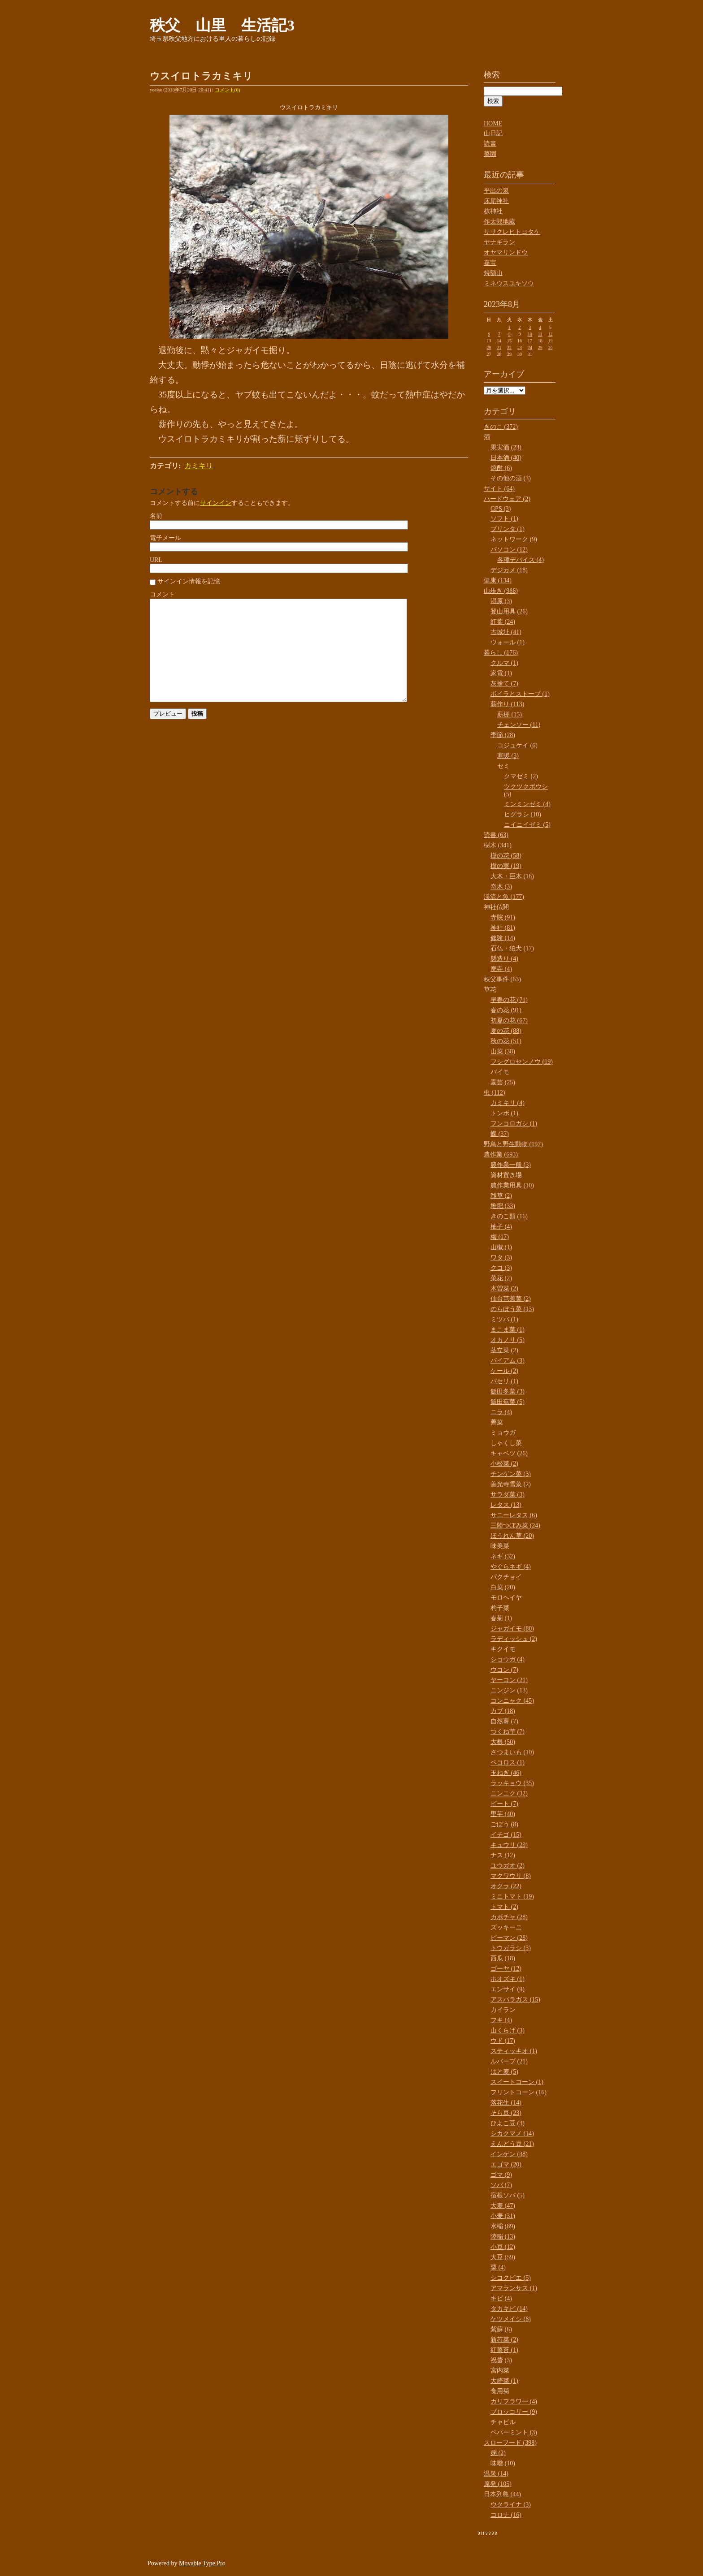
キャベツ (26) (509, 1453)
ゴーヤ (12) (505, 1968)
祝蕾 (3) (501, 2360)
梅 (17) (499, 1237)
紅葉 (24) (502, 621)
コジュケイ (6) (517, 745)
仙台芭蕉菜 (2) (510, 1298)
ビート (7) (504, 1803)
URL (156, 560)
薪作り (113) (507, 704)
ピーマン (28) (509, 1937)
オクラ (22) (505, 1886)
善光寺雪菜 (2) (510, 1484)
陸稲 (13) (502, 2236)
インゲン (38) (509, 2154)
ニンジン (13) (509, 1690)
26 (550, 347)
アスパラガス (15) (515, 1999)
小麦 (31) (502, 2216)
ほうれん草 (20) (512, 1535)
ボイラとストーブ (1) (520, 693)
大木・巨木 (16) (512, 876)
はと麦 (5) (504, 2071)
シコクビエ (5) (510, 2277)
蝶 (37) (499, 1134)
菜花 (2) (501, 1278)
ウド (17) (502, 2040)
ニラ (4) (501, 1412)
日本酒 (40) (505, 457)
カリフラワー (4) (513, 2401)
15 (509, 340)
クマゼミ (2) (521, 776)
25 (540, 347)
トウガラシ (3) (510, 1948)
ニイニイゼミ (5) (527, 824)
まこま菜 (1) (507, 1329)
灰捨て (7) (504, 683)
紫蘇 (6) (501, 2329)
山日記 (493, 133)
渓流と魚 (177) (504, 896)
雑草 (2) (501, 1195)
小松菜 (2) (504, 1463)
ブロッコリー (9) (513, 2411)
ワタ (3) (501, 1257)
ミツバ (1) (504, 1319)
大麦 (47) (502, 2205)
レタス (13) (505, 1505)
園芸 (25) (502, 1082)
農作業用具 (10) (512, 1185)
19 (550, 340)
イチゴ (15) (505, 1834)
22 (509, 347)
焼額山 (493, 273)
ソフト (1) (504, 518)
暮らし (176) (501, 652)
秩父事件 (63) (502, 979)
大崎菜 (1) (504, 2381)
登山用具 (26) (509, 611)
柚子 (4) (501, 1226)
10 (530, 334)
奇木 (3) (501, 886)
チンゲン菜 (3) (510, 1474)
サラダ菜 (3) (507, 1494)
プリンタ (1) (507, 529)
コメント (162, 594)
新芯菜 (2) (504, 2339)
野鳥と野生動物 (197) (513, 1144)
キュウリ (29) (509, 1845)
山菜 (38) (502, 1051)
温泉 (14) (496, 2473)
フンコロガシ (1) (513, 1123)
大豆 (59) (502, 2257)
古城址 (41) (505, 632)
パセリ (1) (504, 1381)
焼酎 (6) (501, 468)
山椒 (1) (501, 1247)
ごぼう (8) (504, 1824)
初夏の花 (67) (509, 1020)
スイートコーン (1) (516, 2082)
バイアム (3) (507, 1360)
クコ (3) (501, 1267)
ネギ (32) (502, 1556)
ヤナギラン (499, 242)
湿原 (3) (501, 601)
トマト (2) (504, 1906)
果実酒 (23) (505, 447)
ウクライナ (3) (510, 2504)
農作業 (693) (501, 1154)
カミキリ (198, 466)
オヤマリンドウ (506, 252)
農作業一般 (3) (510, 1164)
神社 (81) (502, 927)
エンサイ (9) (507, 1989)
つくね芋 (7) (507, 1731)
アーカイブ (504, 374)
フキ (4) (501, 2020)
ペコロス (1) (507, 1762)
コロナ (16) (505, 2514)
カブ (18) (502, 1711)
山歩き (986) (501, 590)
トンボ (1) (504, 1113)
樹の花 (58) (505, 855)
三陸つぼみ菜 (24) (515, 1525)
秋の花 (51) (505, 1041)
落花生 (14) (505, 2102)
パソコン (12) (509, 549)
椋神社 (493, 211)
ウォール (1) (507, 642)
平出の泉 (496, 190)
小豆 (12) (502, 2247)
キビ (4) (501, 2298)
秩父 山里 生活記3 (222, 25)
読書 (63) (496, 835)
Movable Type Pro (202, 2563)
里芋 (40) (502, 1814)
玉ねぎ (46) (505, 1772)
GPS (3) (500, 508)
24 (530, 347)
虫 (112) (494, 1092)
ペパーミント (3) (513, 2432)
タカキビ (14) (509, 2308)
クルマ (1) (504, 663)
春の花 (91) (505, 1010)
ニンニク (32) (509, 1793)
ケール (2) (504, 1371)
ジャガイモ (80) (512, 1628)
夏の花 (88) (505, 1030)
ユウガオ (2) (507, 1865)
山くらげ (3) (507, 2030)
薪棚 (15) (509, 714)
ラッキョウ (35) (512, 1783)
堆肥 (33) (502, 1206)
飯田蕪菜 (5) (507, 1401)
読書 (490, 143)
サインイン (215, 503)
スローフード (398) (510, 2442)
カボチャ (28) (509, 1917)
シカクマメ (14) (512, 2133)
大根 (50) (502, 1742)
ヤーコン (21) (509, 1680)
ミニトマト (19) (512, 1896)
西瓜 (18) (502, 1958)
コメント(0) (227, 89)
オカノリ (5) (507, 1340)
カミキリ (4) (507, 1103)
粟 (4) (498, 2267)
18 (540, 340)
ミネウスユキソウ (509, 283)
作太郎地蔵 (499, 221)
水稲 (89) (502, 2226)
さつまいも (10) (512, 1752)
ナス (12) (502, 1855)
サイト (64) (499, 488)
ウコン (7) (504, 1669)
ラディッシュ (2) (513, 1638)
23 (519, 347)
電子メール (165, 538)
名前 (156, 516)
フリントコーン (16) (518, 2092)
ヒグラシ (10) (522, 814)
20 (488, 347)
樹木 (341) (498, 845)
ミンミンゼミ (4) (527, 804)
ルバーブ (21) (509, 2061)
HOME (493, 123)
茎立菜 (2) (504, 1350)
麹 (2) (498, 2453)
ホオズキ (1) (507, 1979)
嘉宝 (490, 262)
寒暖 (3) (508, 755)
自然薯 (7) (504, 1721)
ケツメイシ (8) (510, 2319)
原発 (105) (498, 2484)
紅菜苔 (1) (504, 2350)
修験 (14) (502, 938)
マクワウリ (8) (510, 1876)
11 (540, 334)
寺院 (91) (502, 917)
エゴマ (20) (505, 2164)
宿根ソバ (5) (507, 2195)
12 (550, 334)
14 (499, 340)
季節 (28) (502, 735)
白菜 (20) (502, 1587)
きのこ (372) (501, 426)
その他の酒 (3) (510, 478)
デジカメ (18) (509, 570)
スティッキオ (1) (513, 2051)
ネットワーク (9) (513, 539)
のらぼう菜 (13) (512, 1309)
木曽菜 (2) (504, 1288)
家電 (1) (501, 673)
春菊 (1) (501, 1618)
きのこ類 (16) (509, 1216)
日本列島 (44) (502, 2494)
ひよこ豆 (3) (507, 2123)
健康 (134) (498, 580)
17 (530, 340)
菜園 (490, 154)
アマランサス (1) (513, 2288)
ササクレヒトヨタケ (512, 232)
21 (499, 347)
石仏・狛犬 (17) (512, 948)
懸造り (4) (504, 958)
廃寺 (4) (501, 969)
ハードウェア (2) (507, 499)
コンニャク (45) (512, 1700)
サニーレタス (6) (513, 1515)
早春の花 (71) (509, 1000)
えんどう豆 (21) (512, 2143)
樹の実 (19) (505, 866)
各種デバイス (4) (520, 560)
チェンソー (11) (518, 724)
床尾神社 (496, 201)
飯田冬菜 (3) (507, 1391)
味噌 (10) (502, 2463)
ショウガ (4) (507, 1659)
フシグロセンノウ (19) (521, 1061)
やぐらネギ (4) (510, 1566)
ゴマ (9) (501, 2174)
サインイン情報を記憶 (188, 581)
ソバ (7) (501, 2185)
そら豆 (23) (505, 2113)
